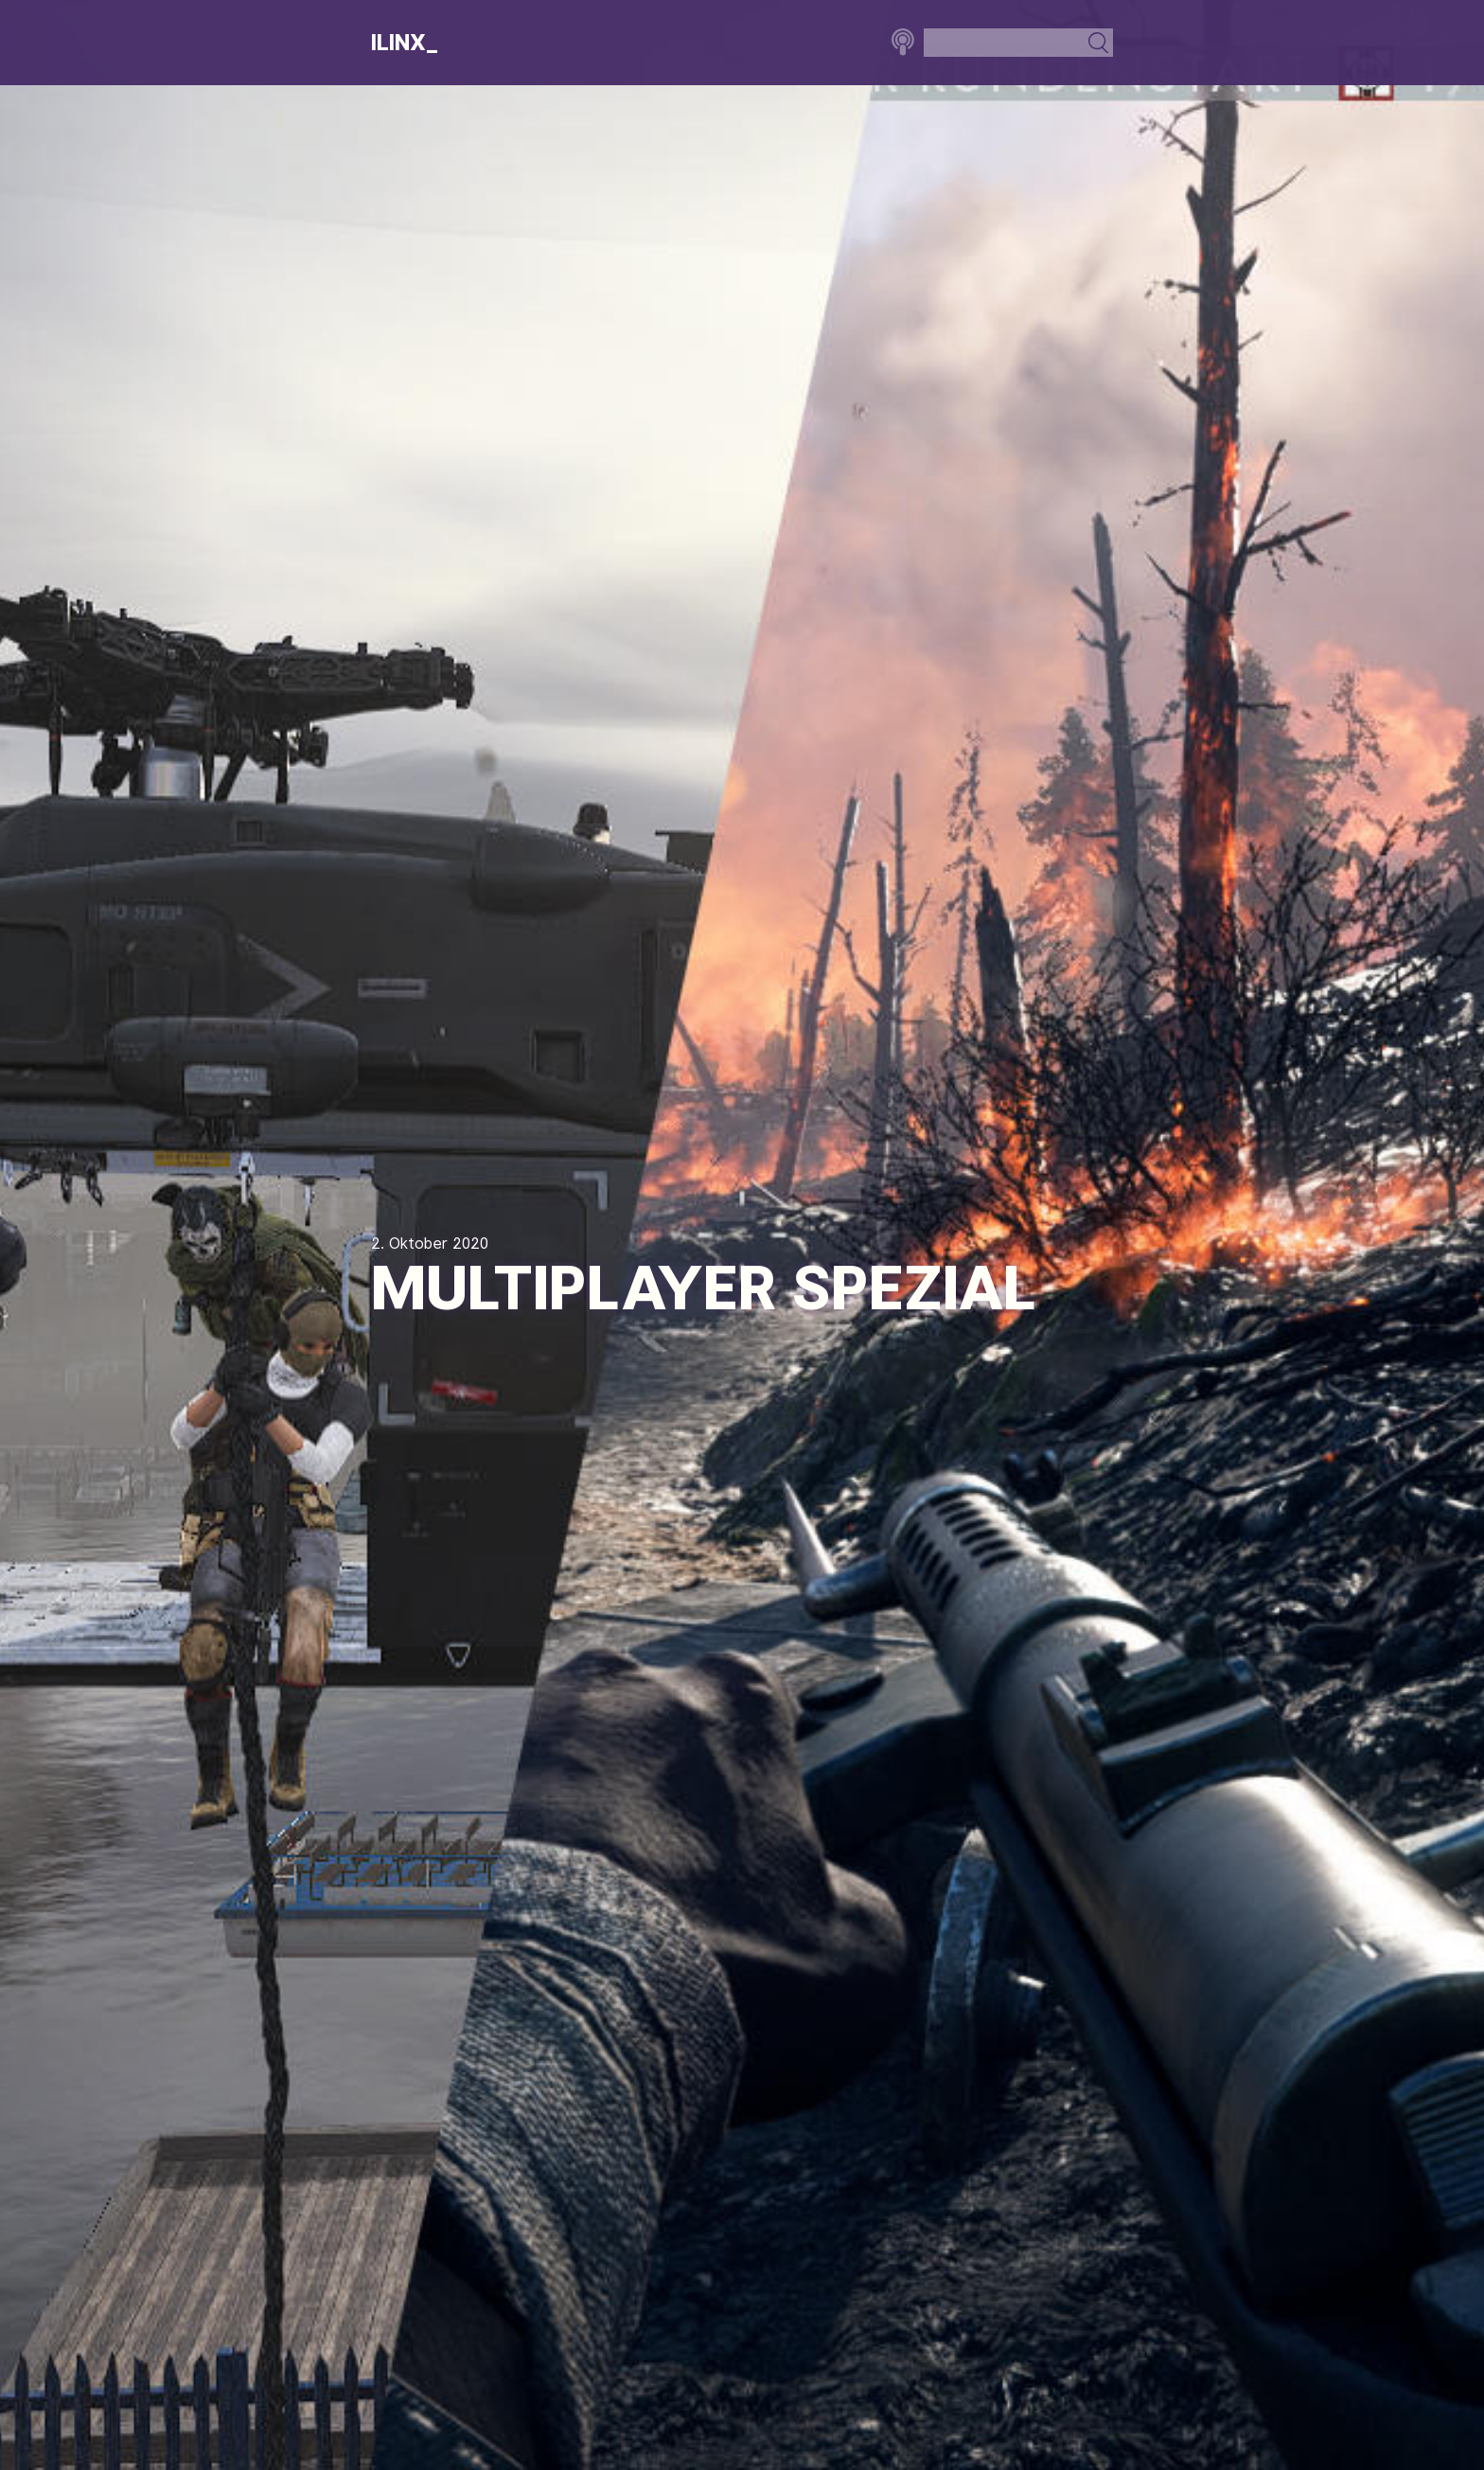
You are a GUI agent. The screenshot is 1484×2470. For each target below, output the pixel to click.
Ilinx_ (404, 42)
